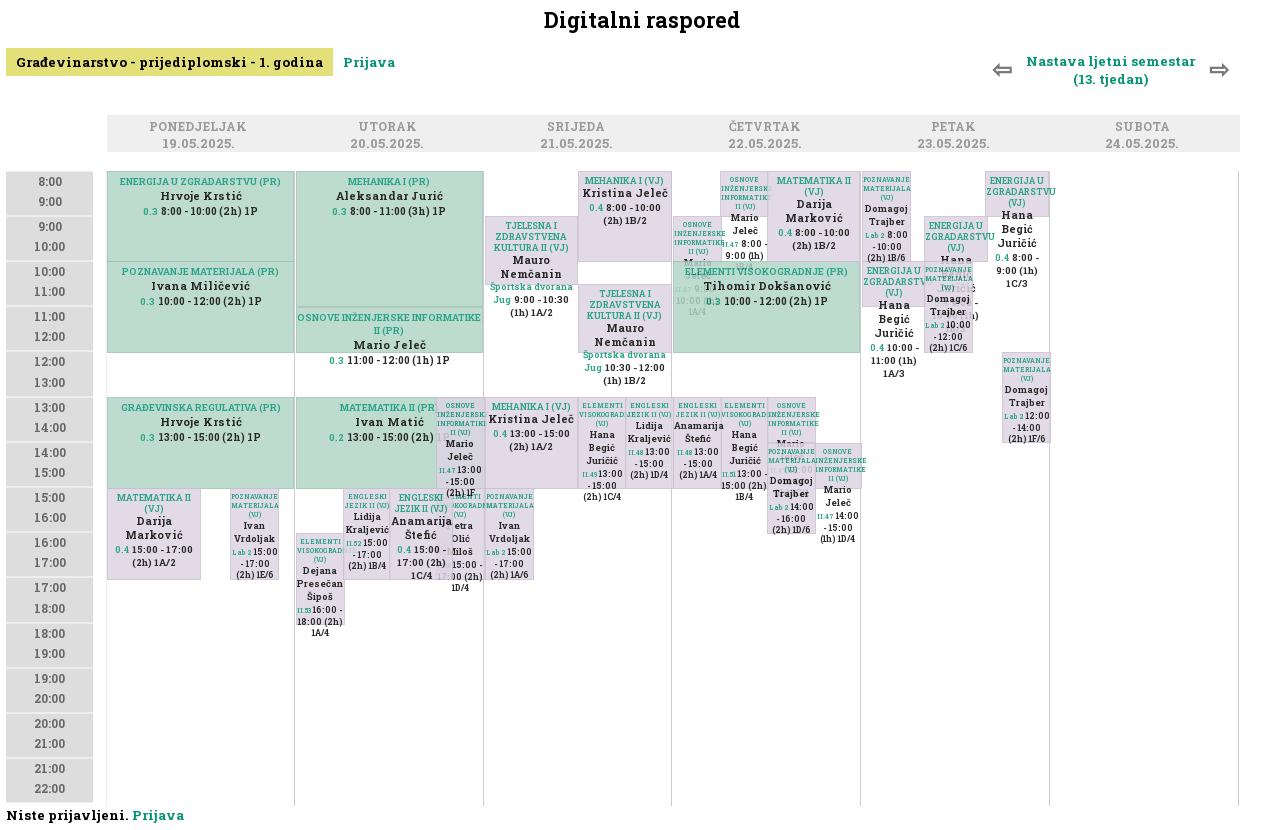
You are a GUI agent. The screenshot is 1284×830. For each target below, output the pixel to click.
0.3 (150, 211)
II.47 (447, 470)
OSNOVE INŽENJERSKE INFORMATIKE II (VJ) (460, 419)
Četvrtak (768, 127)
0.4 (122, 549)
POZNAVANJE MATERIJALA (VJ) (254, 505)
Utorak (390, 127)
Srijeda (579, 127)
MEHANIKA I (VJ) (624, 180)
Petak (956, 127)
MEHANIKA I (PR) (389, 181)
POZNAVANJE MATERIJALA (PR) (200, 271)
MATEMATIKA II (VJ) (154, 503)
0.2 (336, 437)
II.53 (304, 610)
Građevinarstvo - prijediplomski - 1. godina (169, 62)
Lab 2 (242, 552)
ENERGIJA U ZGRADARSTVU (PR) (200, 181)
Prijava (369, 62)
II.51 (729, 474)
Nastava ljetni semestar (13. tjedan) (1110, 70)
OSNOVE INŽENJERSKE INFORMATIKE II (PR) (389, 324)
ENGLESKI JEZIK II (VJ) (367, 501)
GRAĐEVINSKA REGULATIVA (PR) (201, 407)
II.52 (354, 543)
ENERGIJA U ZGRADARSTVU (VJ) (1017, 191)
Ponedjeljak (201, 127)
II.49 (589, 474)
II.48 (636, 452)
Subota (1145, 127)
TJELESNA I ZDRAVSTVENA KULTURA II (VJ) (531, 236)
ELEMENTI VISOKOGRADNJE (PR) (766, 271)
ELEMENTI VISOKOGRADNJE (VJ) (460, 505)
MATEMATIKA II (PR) (389, 407)
